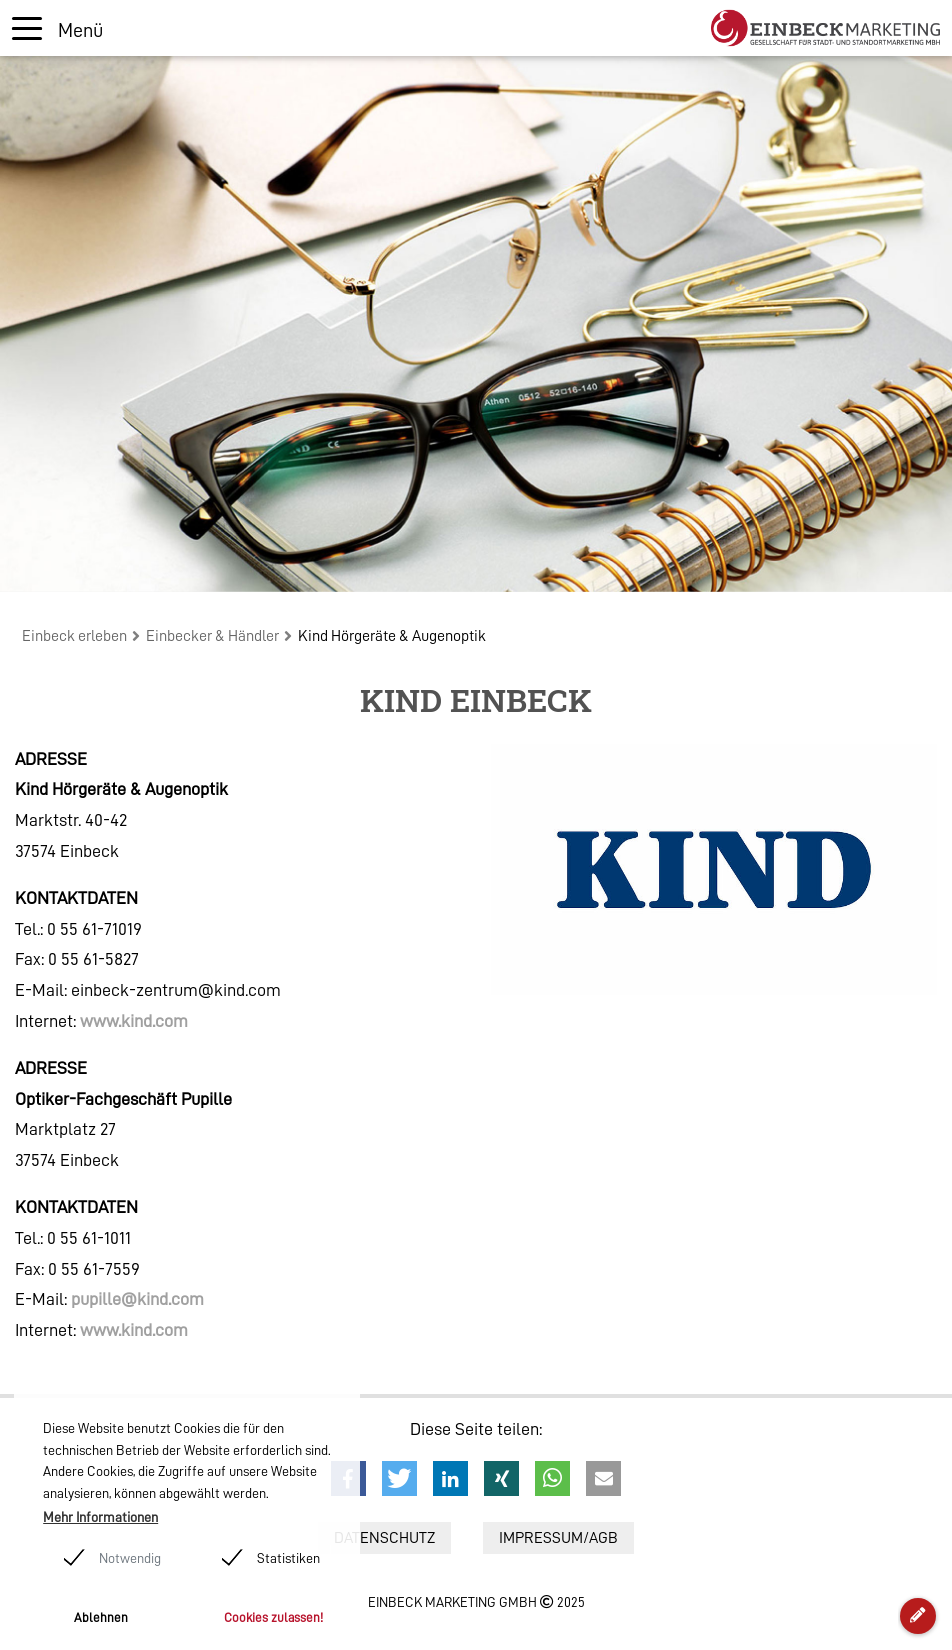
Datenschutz (384, 1538)
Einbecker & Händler (212, 636)
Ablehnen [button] (101, 1617)
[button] (399, 1478)
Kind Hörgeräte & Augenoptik (392, 636)
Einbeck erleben (74, 636)
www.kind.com (134, 1021)
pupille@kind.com (137, 1299)
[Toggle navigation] (57, 28)
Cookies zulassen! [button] (273, 1617)
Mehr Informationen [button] (100, 1517)
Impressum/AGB (558, 1538)
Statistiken (288, 1558)
